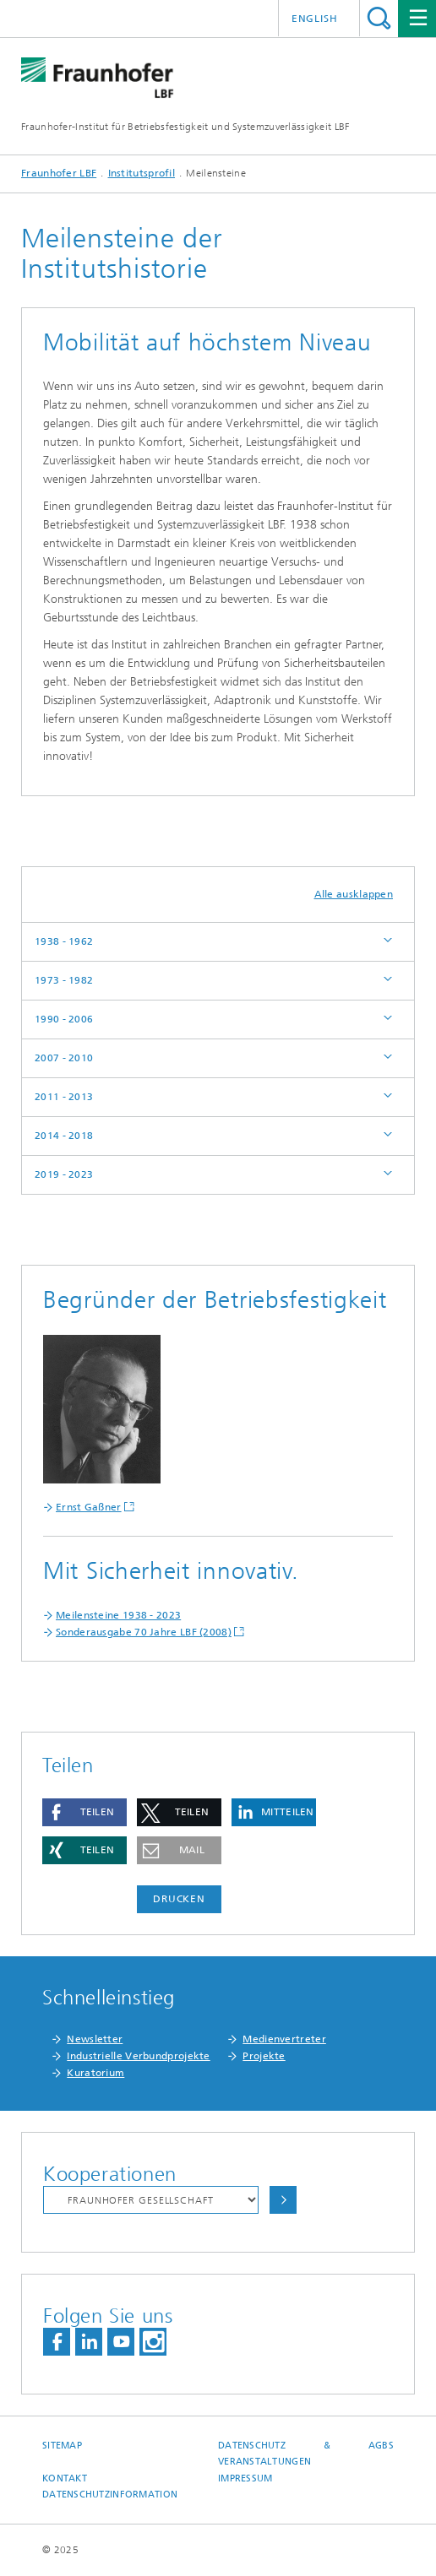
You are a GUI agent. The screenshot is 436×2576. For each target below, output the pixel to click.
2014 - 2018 (64, 1136)
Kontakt (64, 2478)
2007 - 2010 (64, 1058)
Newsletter (95, 2039)
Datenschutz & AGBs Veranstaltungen (306, 2453)
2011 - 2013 (64, 1097)
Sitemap (62, 2445)
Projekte (264, 2056)
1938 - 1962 (64, 941)
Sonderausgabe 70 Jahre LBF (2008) (144, 1632)
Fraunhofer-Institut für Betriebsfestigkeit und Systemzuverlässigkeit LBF (185, 127)
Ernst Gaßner (89, 1507)
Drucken (179, 1899)
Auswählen (283, 2200)
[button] (84, 1812)
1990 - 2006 (64, 1019)
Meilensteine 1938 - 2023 (118, 1615)
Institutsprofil (142, 173)
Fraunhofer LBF (58, 173)
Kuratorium (95, 2073)
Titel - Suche (379, 18)
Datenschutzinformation (109, 2494)
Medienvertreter (284, 2039)
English (315, 18)
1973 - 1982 (64, 980)
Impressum (245, 2478)
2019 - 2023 (64, 1174)
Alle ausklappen (354, 894)
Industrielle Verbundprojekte (138, 2056)
